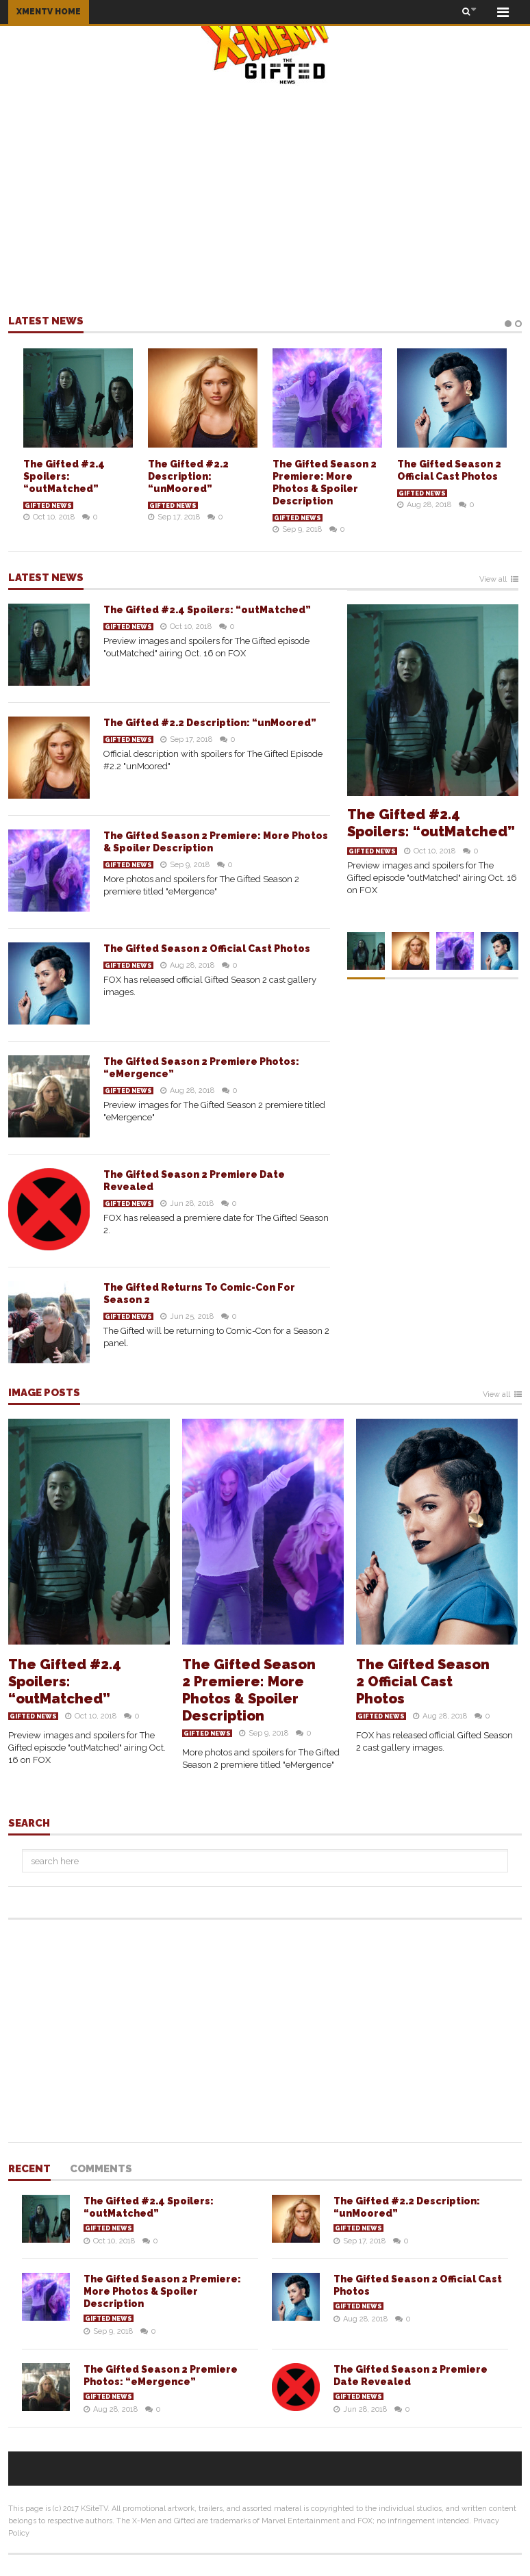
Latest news (46, 321)
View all (493, 580)
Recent (29, 2169)
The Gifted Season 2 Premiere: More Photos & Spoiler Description (249, 1690)
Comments (101, 2169)
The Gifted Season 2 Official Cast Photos (206, 948)
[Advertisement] (265, 199)
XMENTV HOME (48, 11)
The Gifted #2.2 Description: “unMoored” (188, 476)
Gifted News (48, 505)
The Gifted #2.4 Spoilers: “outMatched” (64, 476)
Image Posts (44, 1393)
